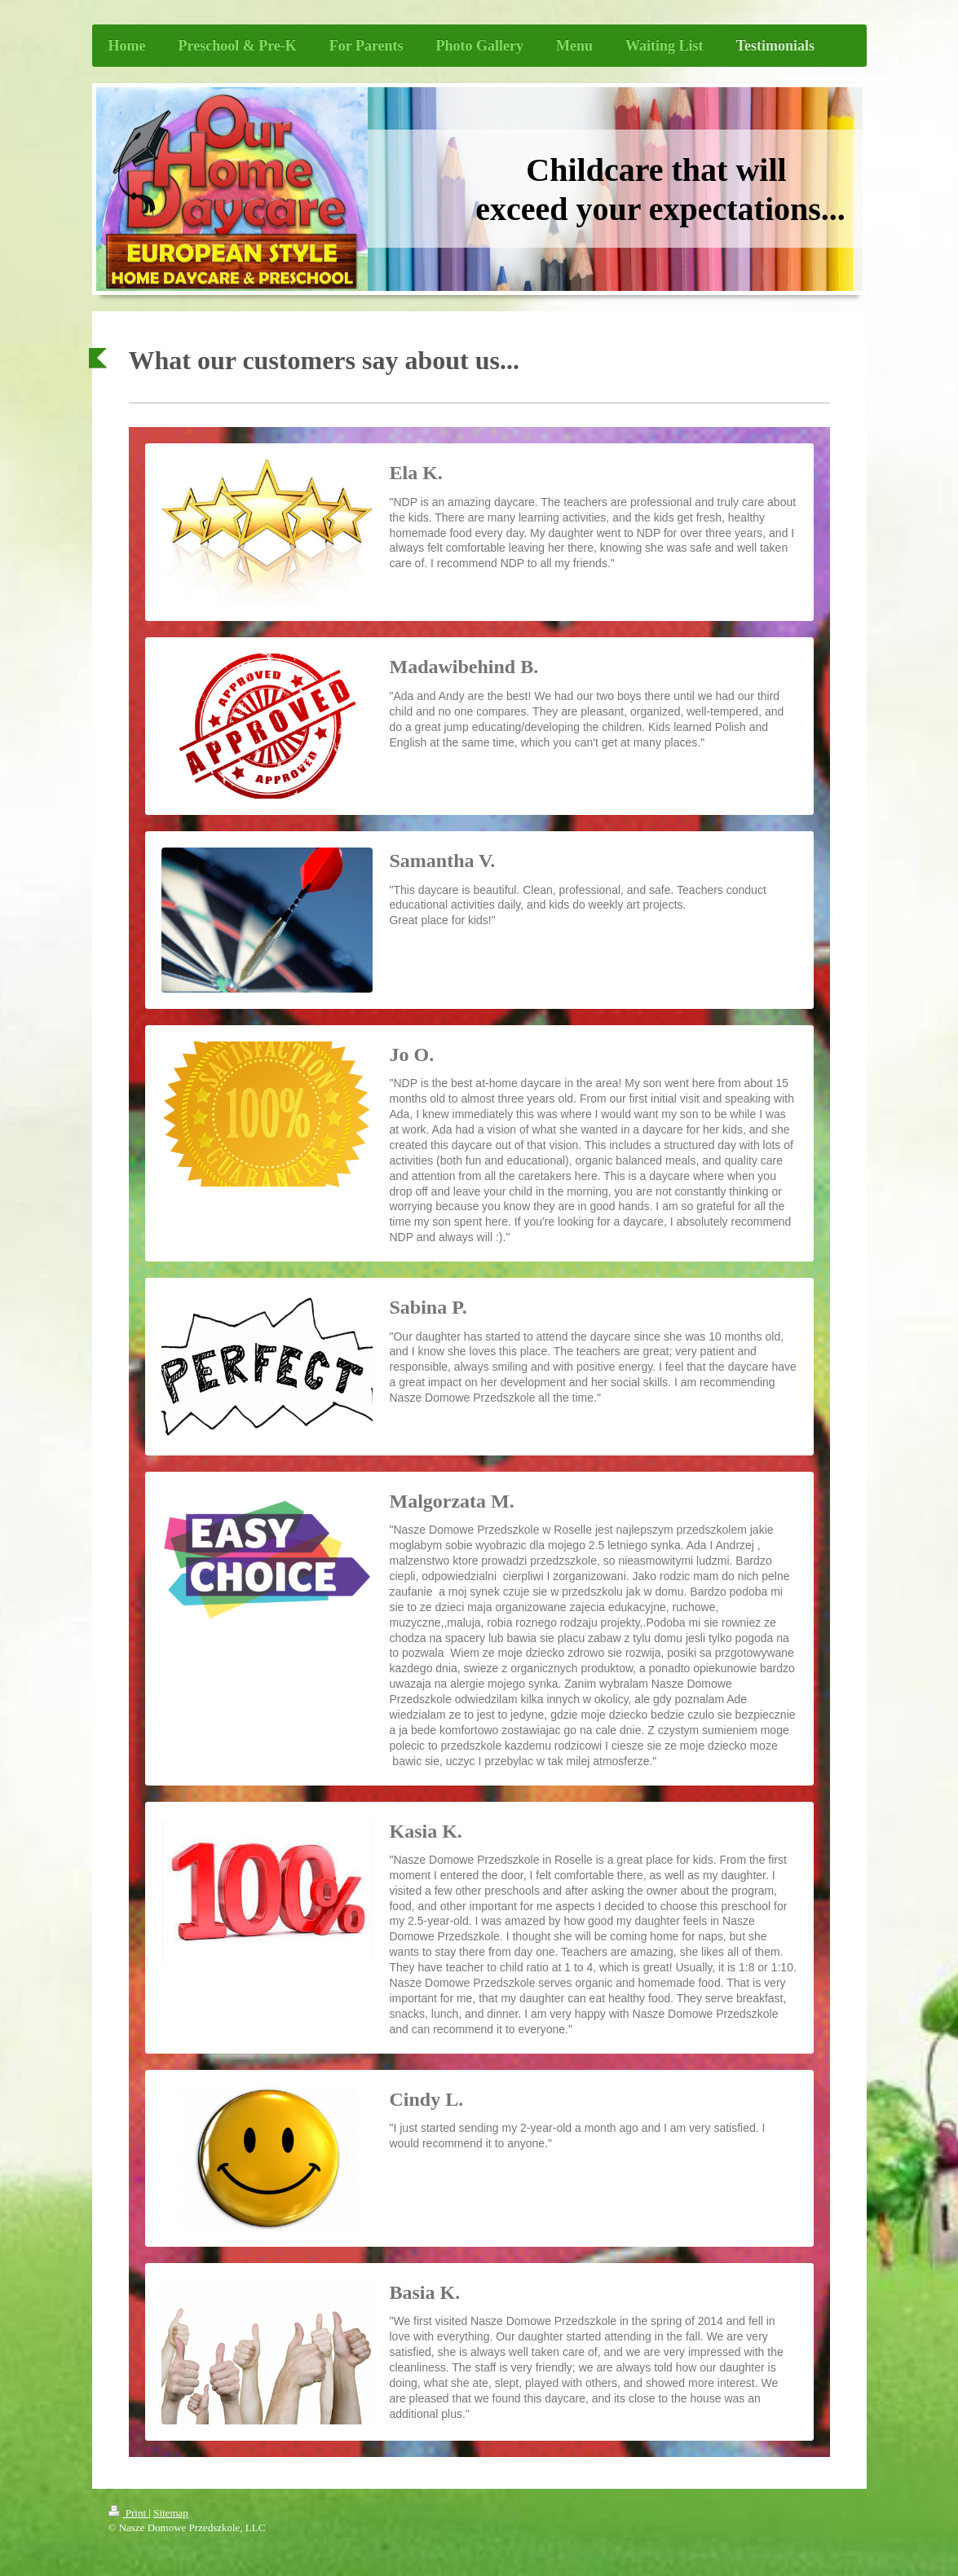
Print (128, 2513)
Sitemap (170, 2513)
